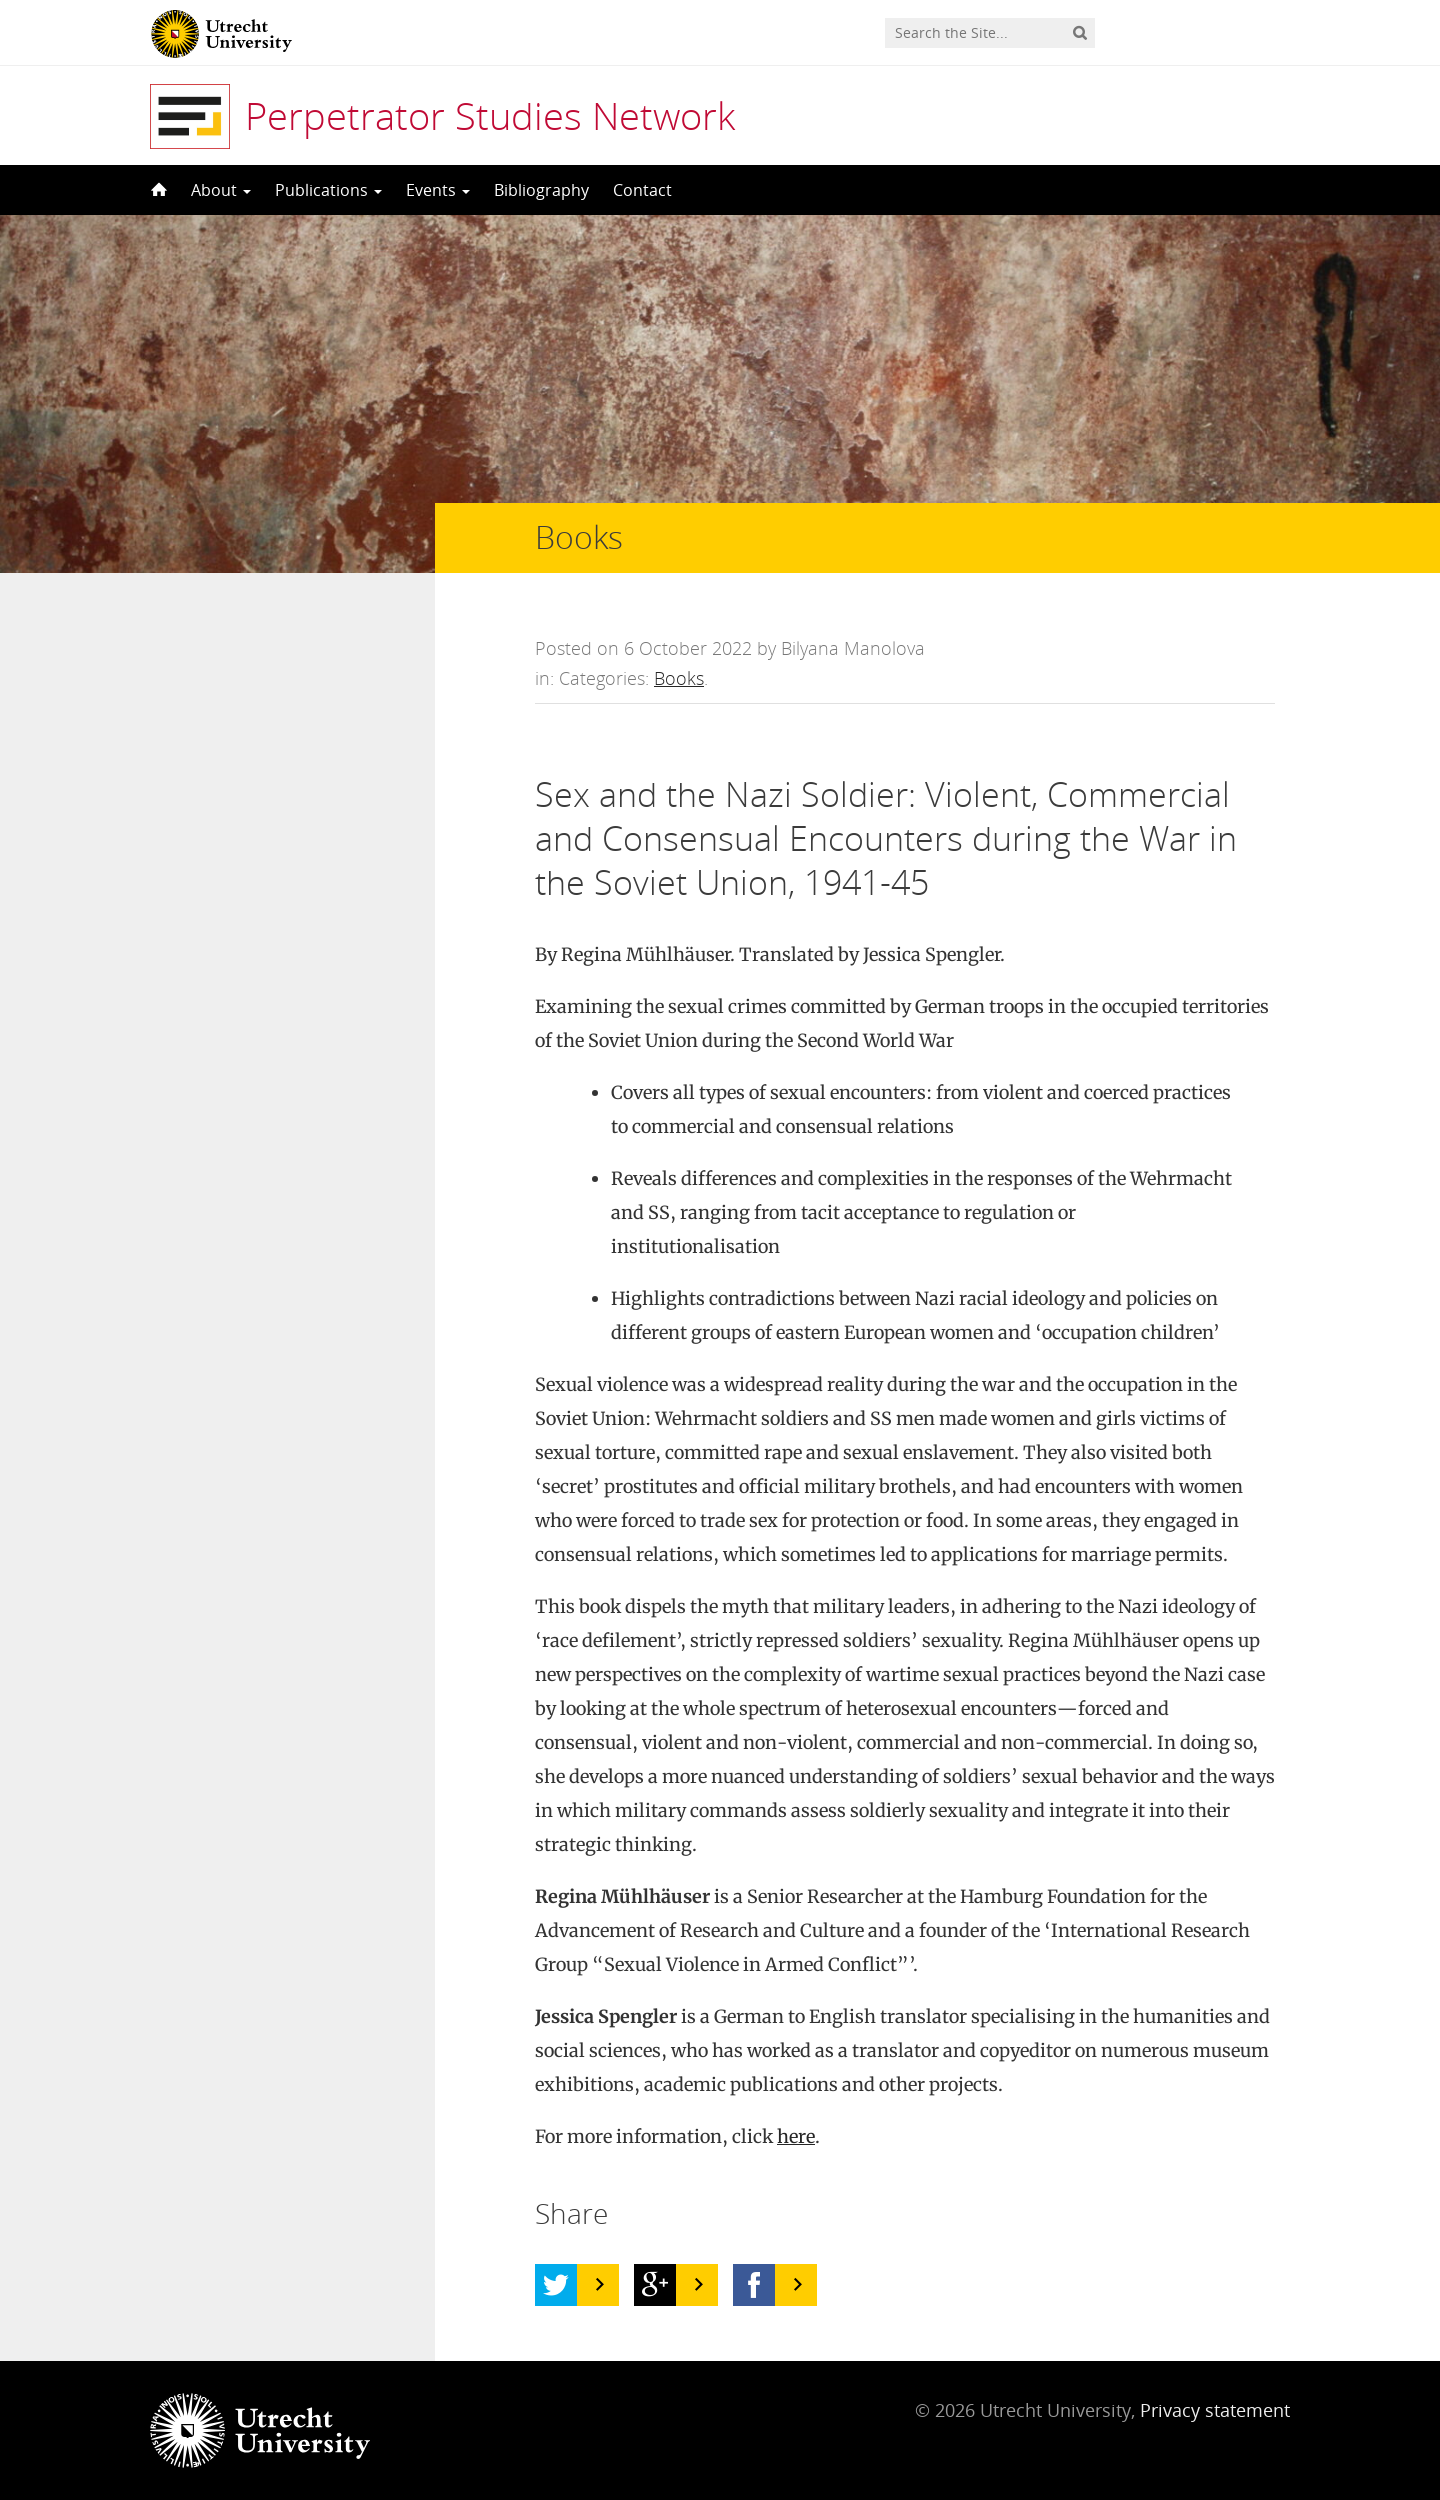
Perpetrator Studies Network (490, 115)
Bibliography (541, 190)
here (796, 2136)
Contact (642, 190)
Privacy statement (1215, 2410)
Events (438, 190)
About (221, 190)
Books (679, 678)
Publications (328, 190)
